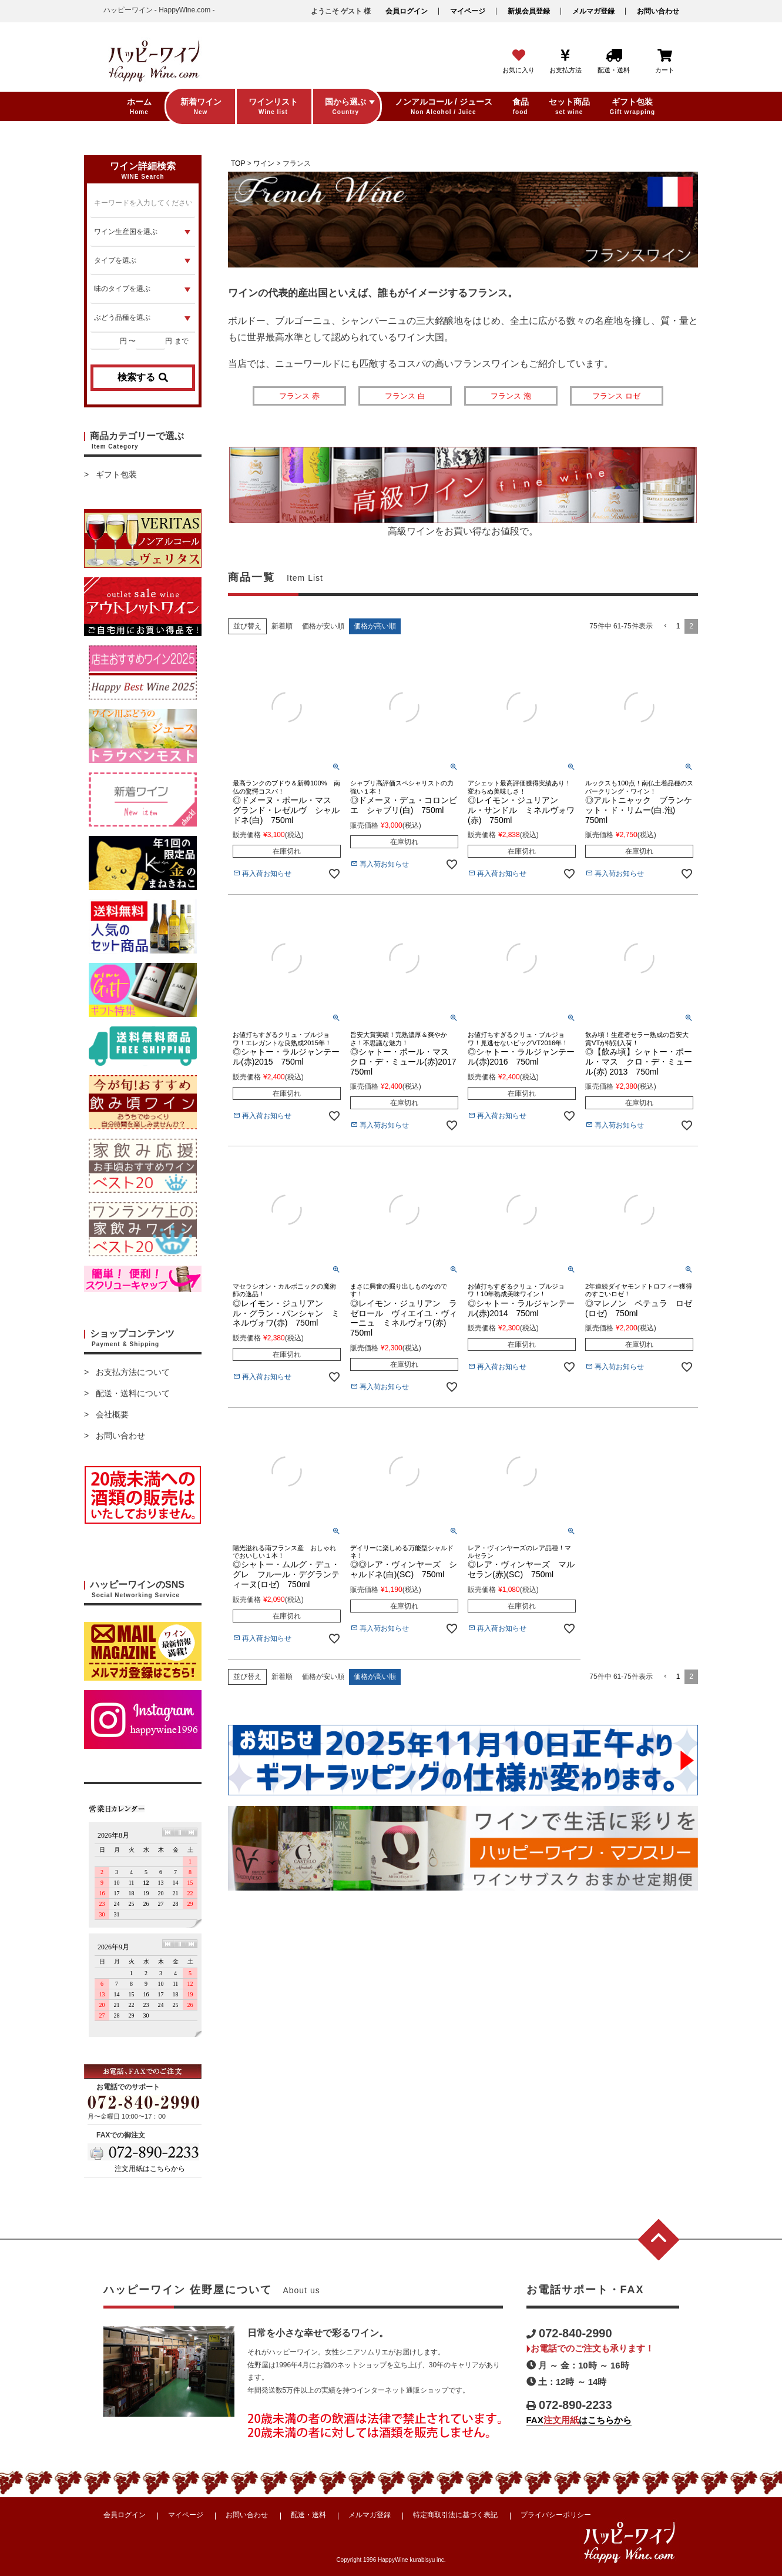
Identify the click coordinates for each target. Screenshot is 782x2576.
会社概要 (112, 1414)
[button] (664, 626)
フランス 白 (405, 396)
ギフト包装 (116, 474)
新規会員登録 (529, 11)
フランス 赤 (299, 396)
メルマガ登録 (593, 11)
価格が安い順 (323, 626)
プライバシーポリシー (556, 2515)
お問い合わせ (658, 11)
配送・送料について (133, 1393)
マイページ (467, 11)
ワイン (263, 163)
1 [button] (678, 626)
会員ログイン (406, 11)
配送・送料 (308, 2515)
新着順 (282, 626)
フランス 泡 (511, 396)
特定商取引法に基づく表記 (455, 2515)
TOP (238, 163)
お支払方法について (133, 1372)
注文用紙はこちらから (150, 2168)
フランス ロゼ (616, 396)
